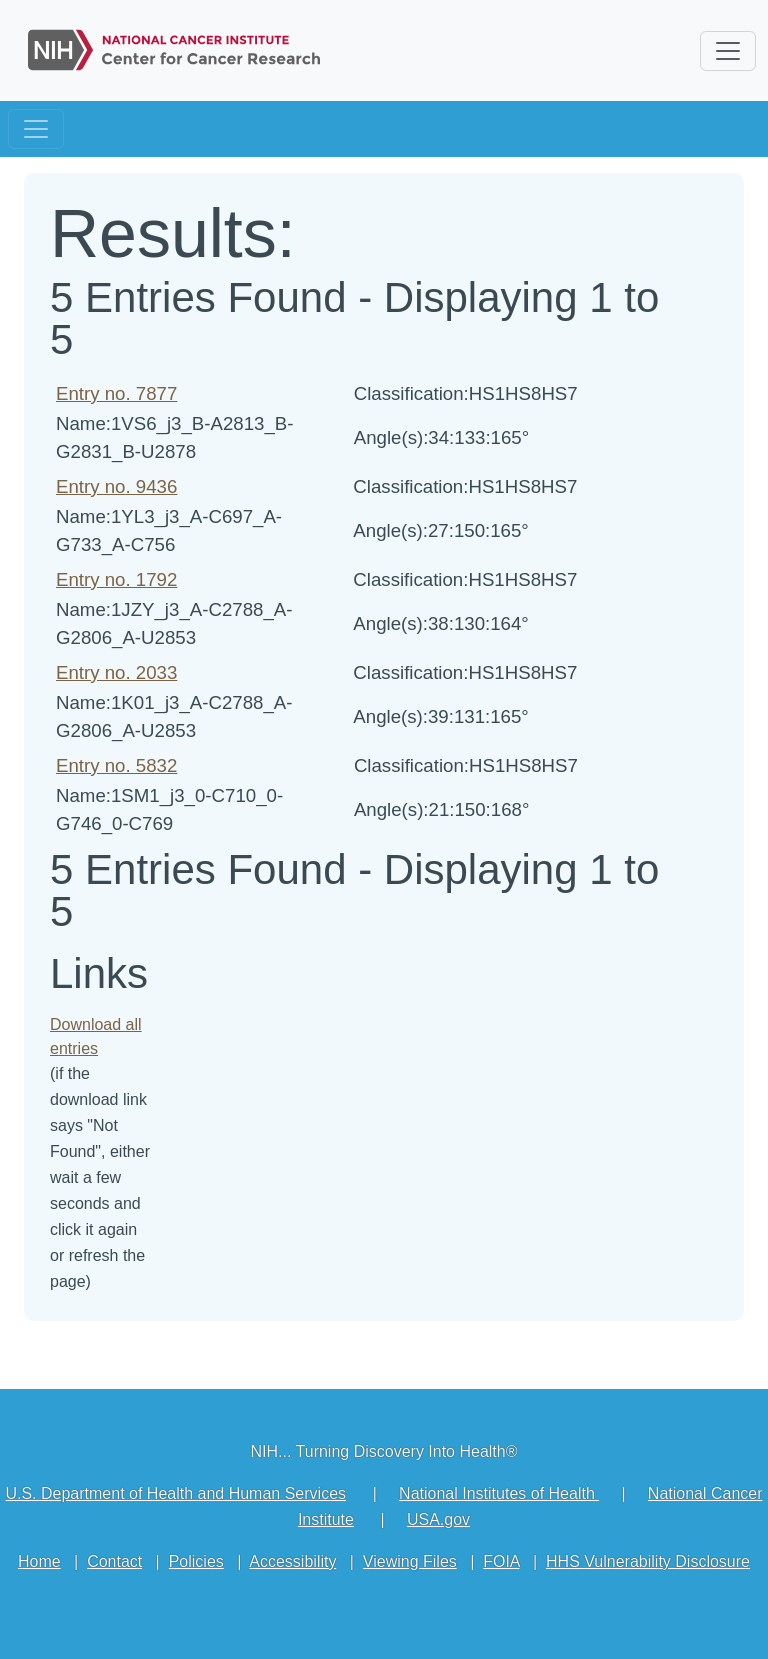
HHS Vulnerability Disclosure (648, 1561)
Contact (114, 1561)
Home (39, 1561)
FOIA (501, 1561)
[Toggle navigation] (36, 129)
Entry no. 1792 (116, 579)
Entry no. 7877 (116, 393)
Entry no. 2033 (116, 672)
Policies (196, 1561)
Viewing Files (410, 1561)
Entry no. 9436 (116, 486)
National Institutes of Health (499, 1493)
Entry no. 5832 (116, 765)
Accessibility (292, 1561)
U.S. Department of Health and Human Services (175, 1493)
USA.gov (438, 1519)
